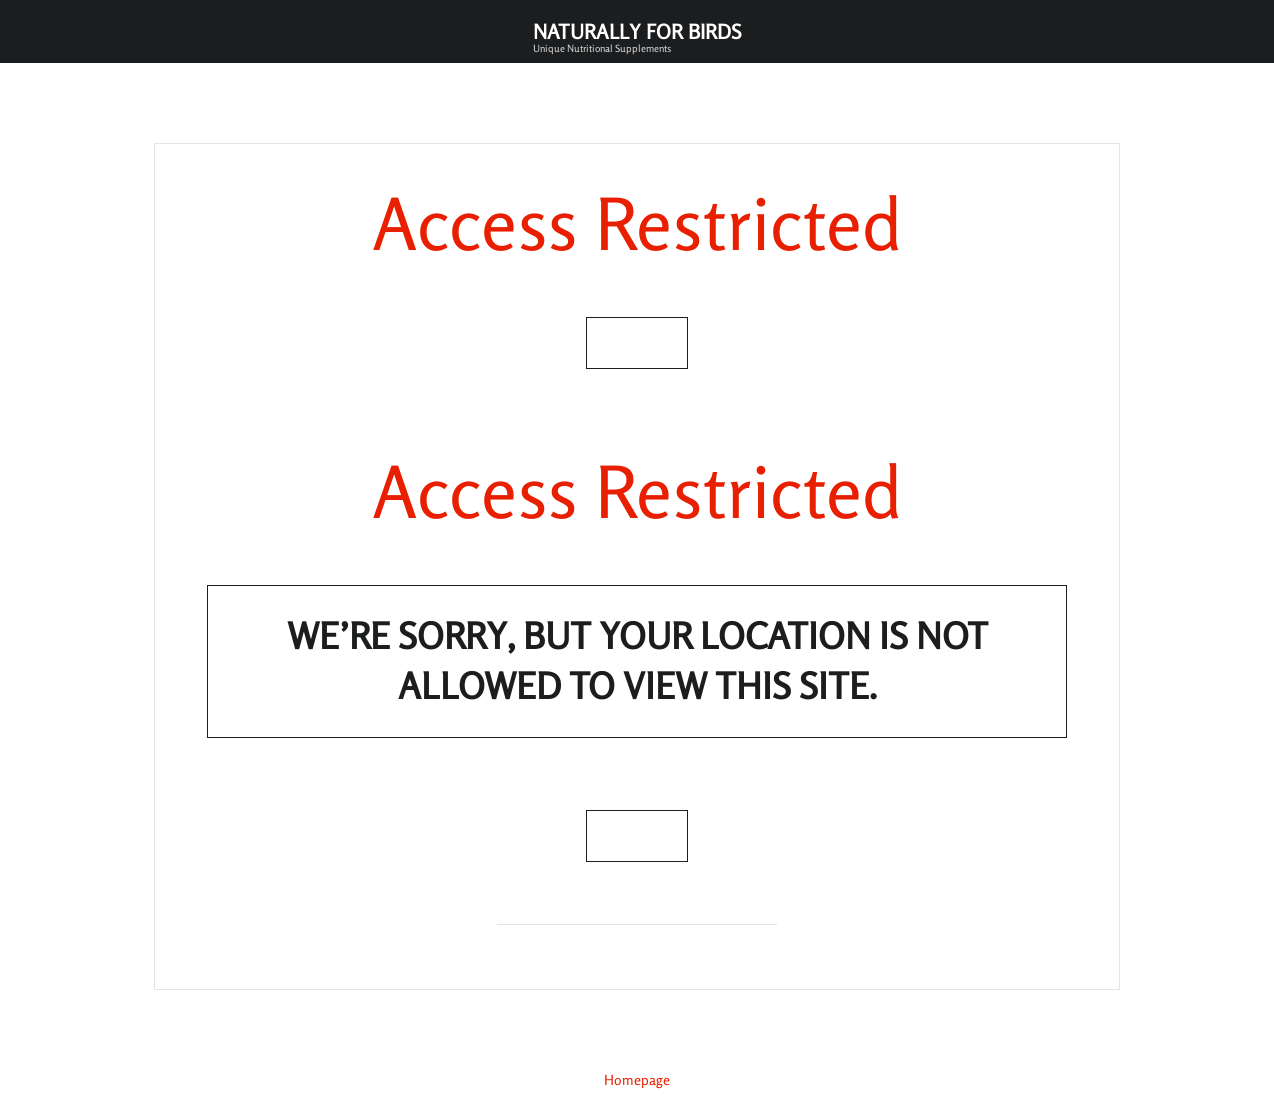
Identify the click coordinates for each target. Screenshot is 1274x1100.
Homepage (637, 1079)
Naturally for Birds (637, 36)
